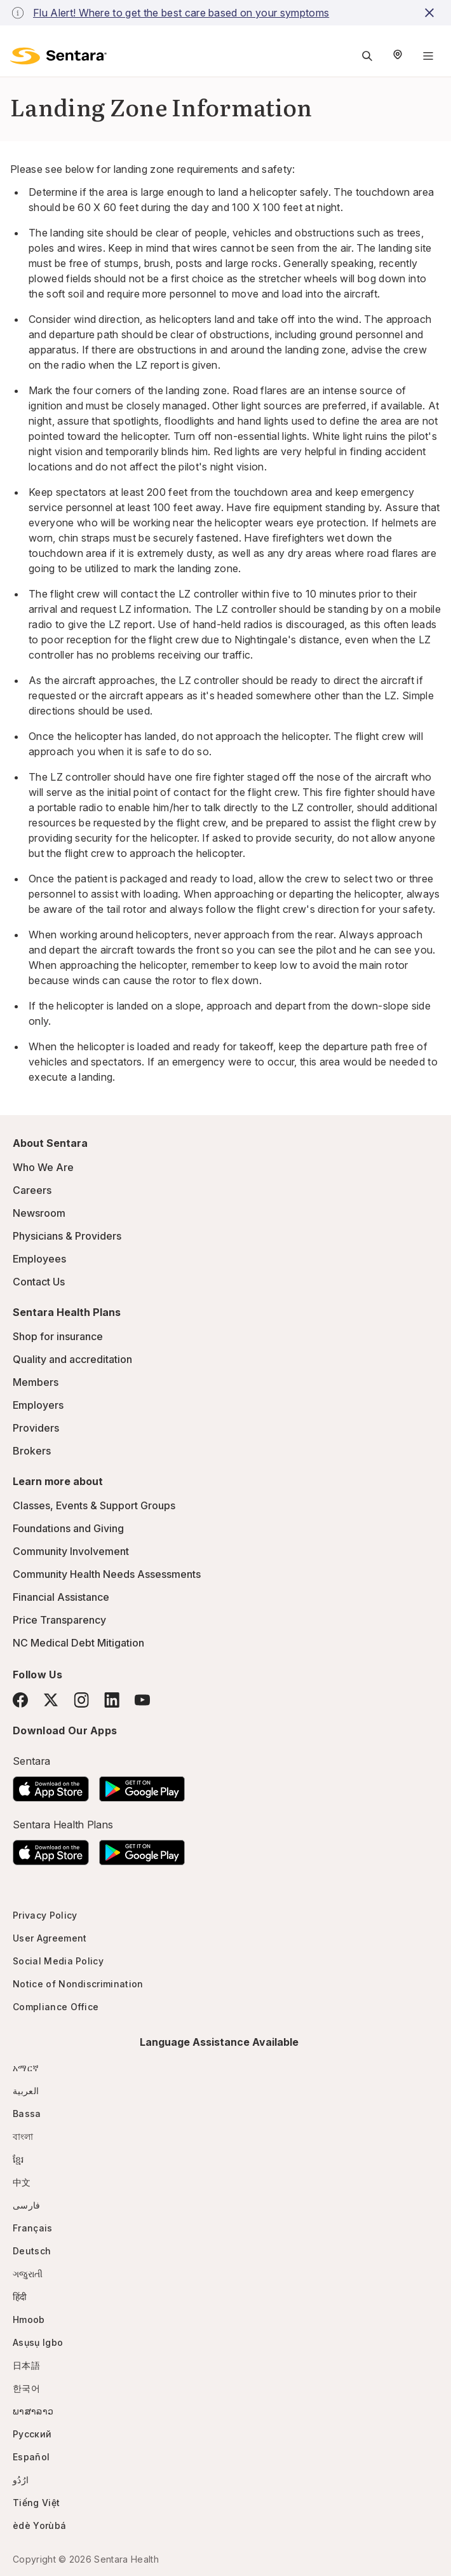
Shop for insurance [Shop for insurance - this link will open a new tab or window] (58, 1336)
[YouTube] (142, 1700)
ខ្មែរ (18, 2159)
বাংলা (23, 2136)
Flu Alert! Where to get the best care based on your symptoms (181, 12)
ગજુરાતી (28, 2273)
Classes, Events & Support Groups (94, 1505)
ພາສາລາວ (33, 2411)
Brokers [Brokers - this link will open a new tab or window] (32, 1450)
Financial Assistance (61, 1597)
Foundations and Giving (68, 1528)
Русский (32, 2434)
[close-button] (431, 12)
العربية (26, 2090)
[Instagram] (81, 1699)
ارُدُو (21, 2479)
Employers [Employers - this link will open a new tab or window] (38, 1405)
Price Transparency (59, 1619)
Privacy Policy (45, 1915)
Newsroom (39, 1213)
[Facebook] (20, 1700)
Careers (32, 1190)
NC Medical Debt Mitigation (78, 1642)
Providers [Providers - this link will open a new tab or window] (36, 1428)
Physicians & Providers (67, 1236)
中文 (22, 2182)
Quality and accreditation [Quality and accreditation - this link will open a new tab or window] (72, 1359)
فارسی (27, 2205)
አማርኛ (26, 2067)
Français (33, 2228)
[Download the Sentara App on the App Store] (51, 1785)
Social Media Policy (58, 1961)
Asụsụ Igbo (38, 2342)
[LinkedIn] (111, 1699)
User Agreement (49, 1938)
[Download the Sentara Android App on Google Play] (142, 1785)
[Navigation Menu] (428, 56)
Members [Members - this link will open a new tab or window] (35, 1382)
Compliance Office (55, 2006)
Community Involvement (71, 1551)
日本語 (26, 2365)
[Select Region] (397, 56)
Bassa (27, 2113)
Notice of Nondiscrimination (78, 1983)
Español (31, 2456)
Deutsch (32, 2250)
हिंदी (20, 2296)
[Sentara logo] (58, 56)
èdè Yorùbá (39, 2525)
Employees (39, 1258)
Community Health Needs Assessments (107, 1574)
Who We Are (43, 1167)
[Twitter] (50, 1700)
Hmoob (29, 2319)
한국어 (26, 2388)
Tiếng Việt (36, 2502)
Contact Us (39, 1281)
